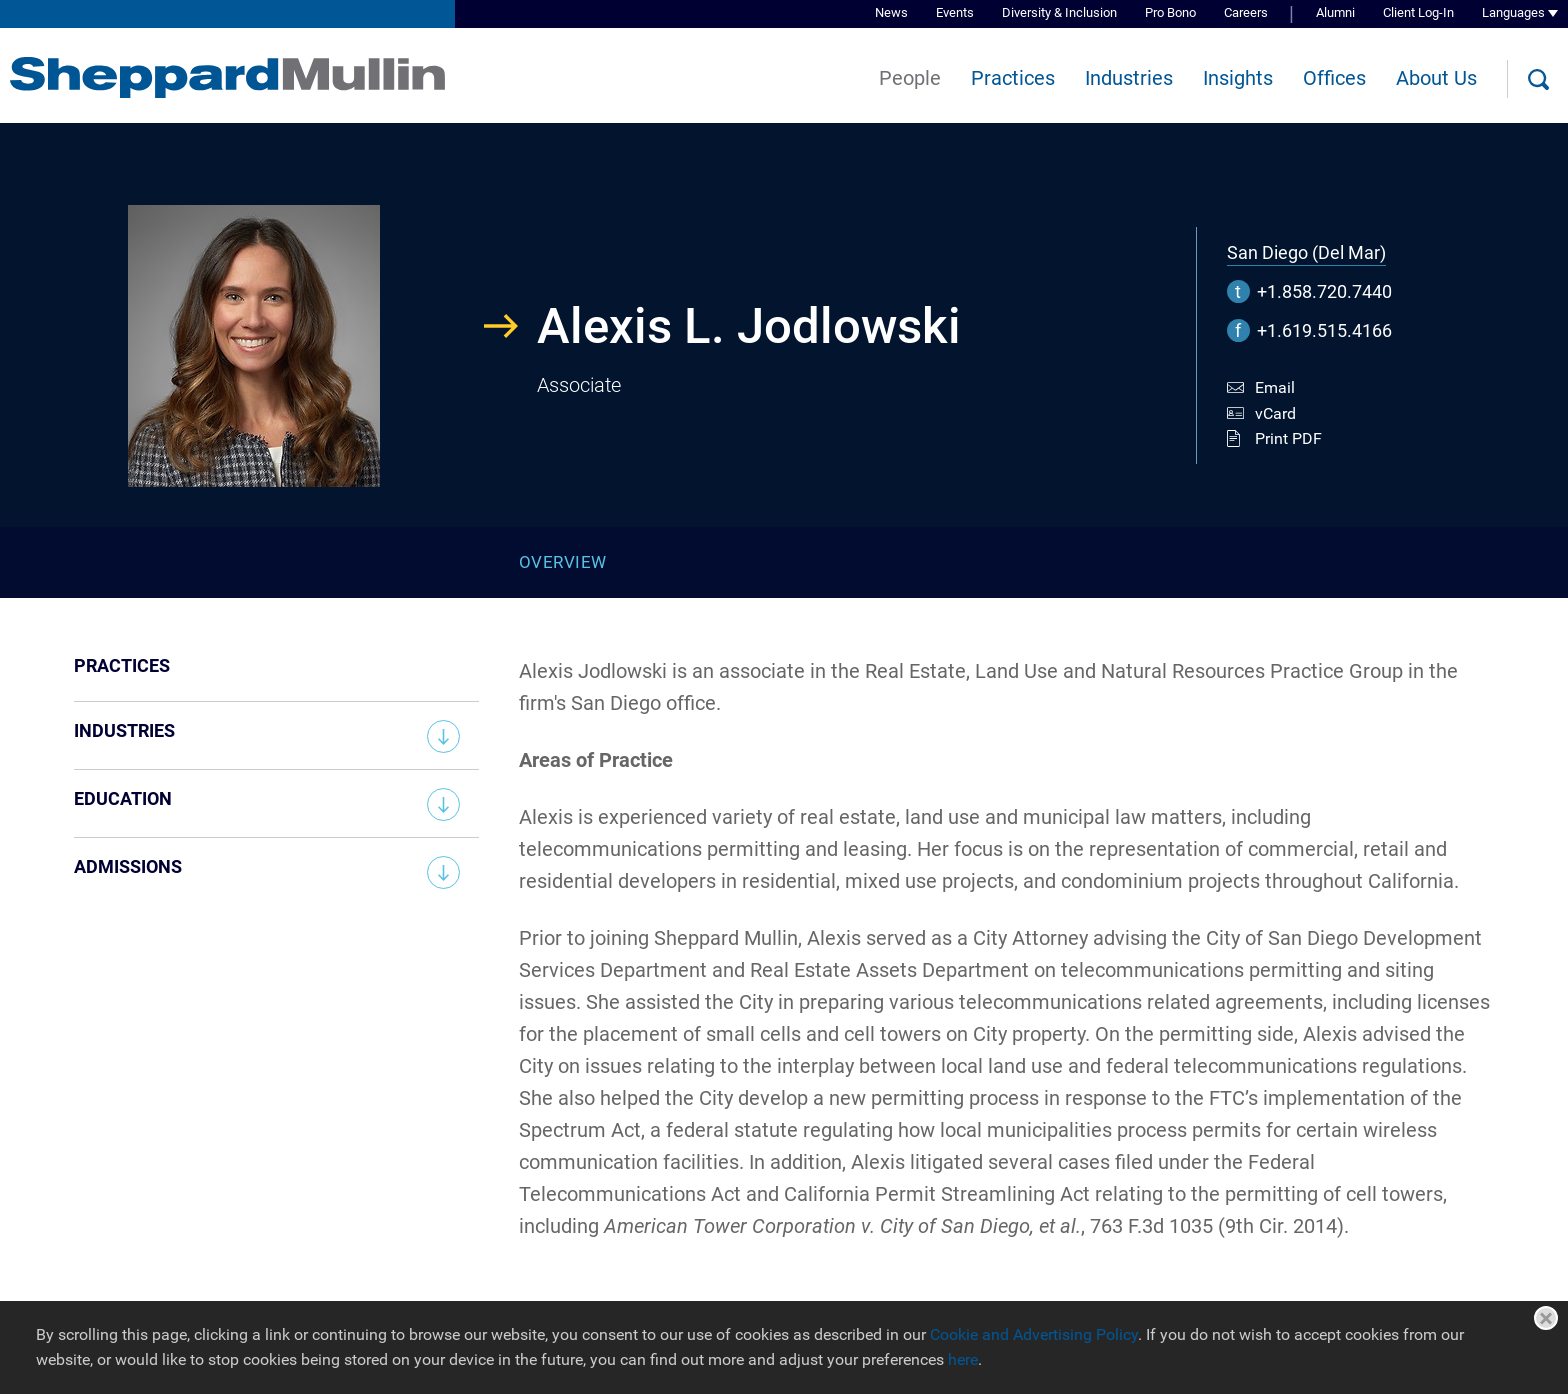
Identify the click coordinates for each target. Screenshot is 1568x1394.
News (891, 12)
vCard (1275, 413)
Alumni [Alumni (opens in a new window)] (1335, 12)
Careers (1246, 12)
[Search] (1538, 80)
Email (1275, 387)
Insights (1238, 78)
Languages (1513, 12)
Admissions (128, 866)
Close (1546, 1318)
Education (123, 798)
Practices (1013, 78)
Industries (1129, 78)
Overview (563, 562)
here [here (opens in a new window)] (963, 1359)
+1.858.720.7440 (1324, 291)
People (910, 78)
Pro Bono (1170, 12)
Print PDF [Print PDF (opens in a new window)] (1288, 438)
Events (955, 12)
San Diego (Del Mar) (1306, 252)
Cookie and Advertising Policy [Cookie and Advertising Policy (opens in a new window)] (1034, 1334)
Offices (1334, 78)
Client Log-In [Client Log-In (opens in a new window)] (1418, 12)
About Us (1436, 78)
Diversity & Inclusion (1059, 12)
